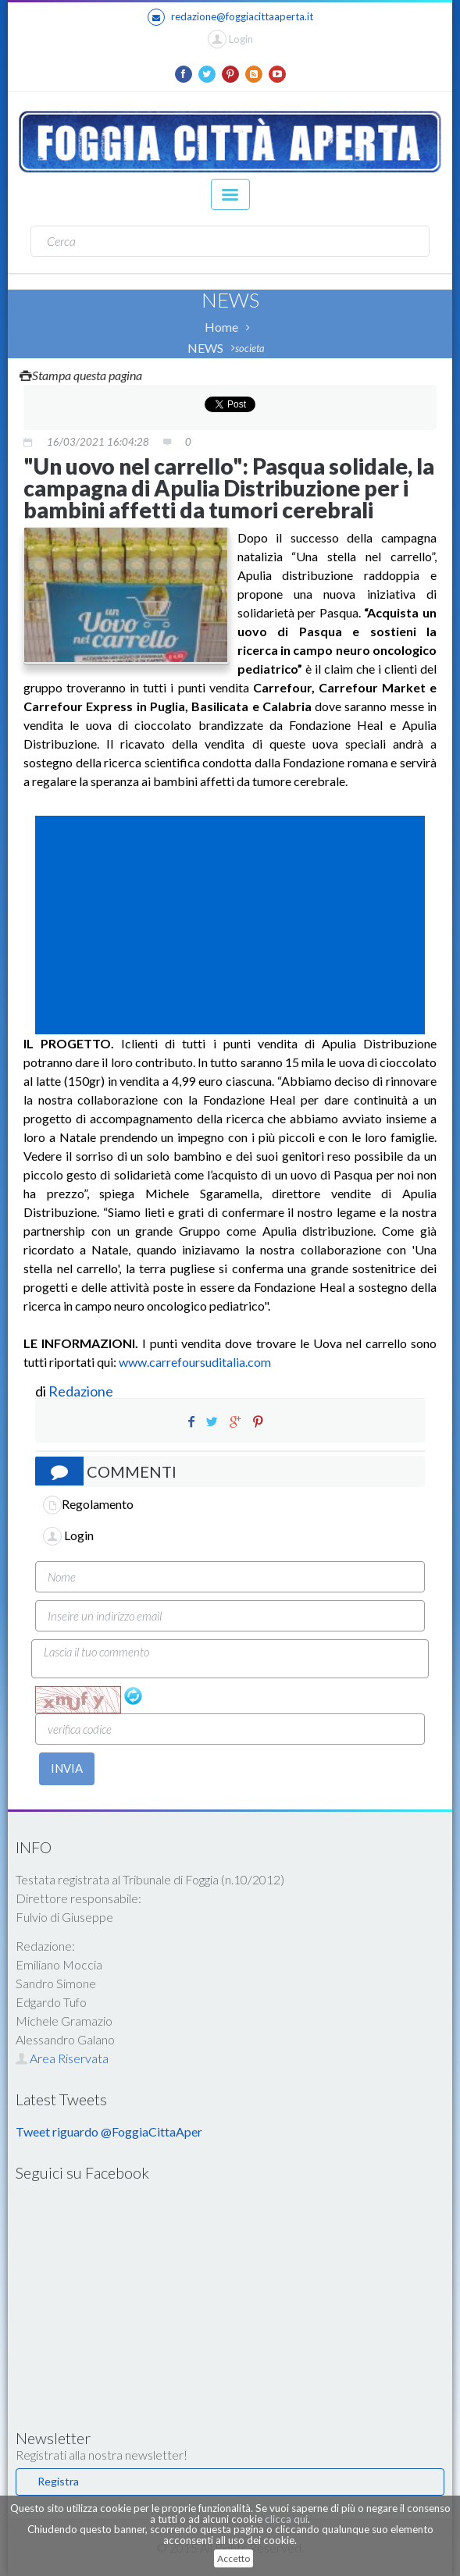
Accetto (233, 2558)
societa (250, 348)
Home (221, 326)
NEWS (205, 347)
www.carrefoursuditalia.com (195, 1361)
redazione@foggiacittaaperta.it (230, 17)
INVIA (67, 1768)
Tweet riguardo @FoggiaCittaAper (109, 2131)
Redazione (82, 1391)
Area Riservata (62, 2058)
